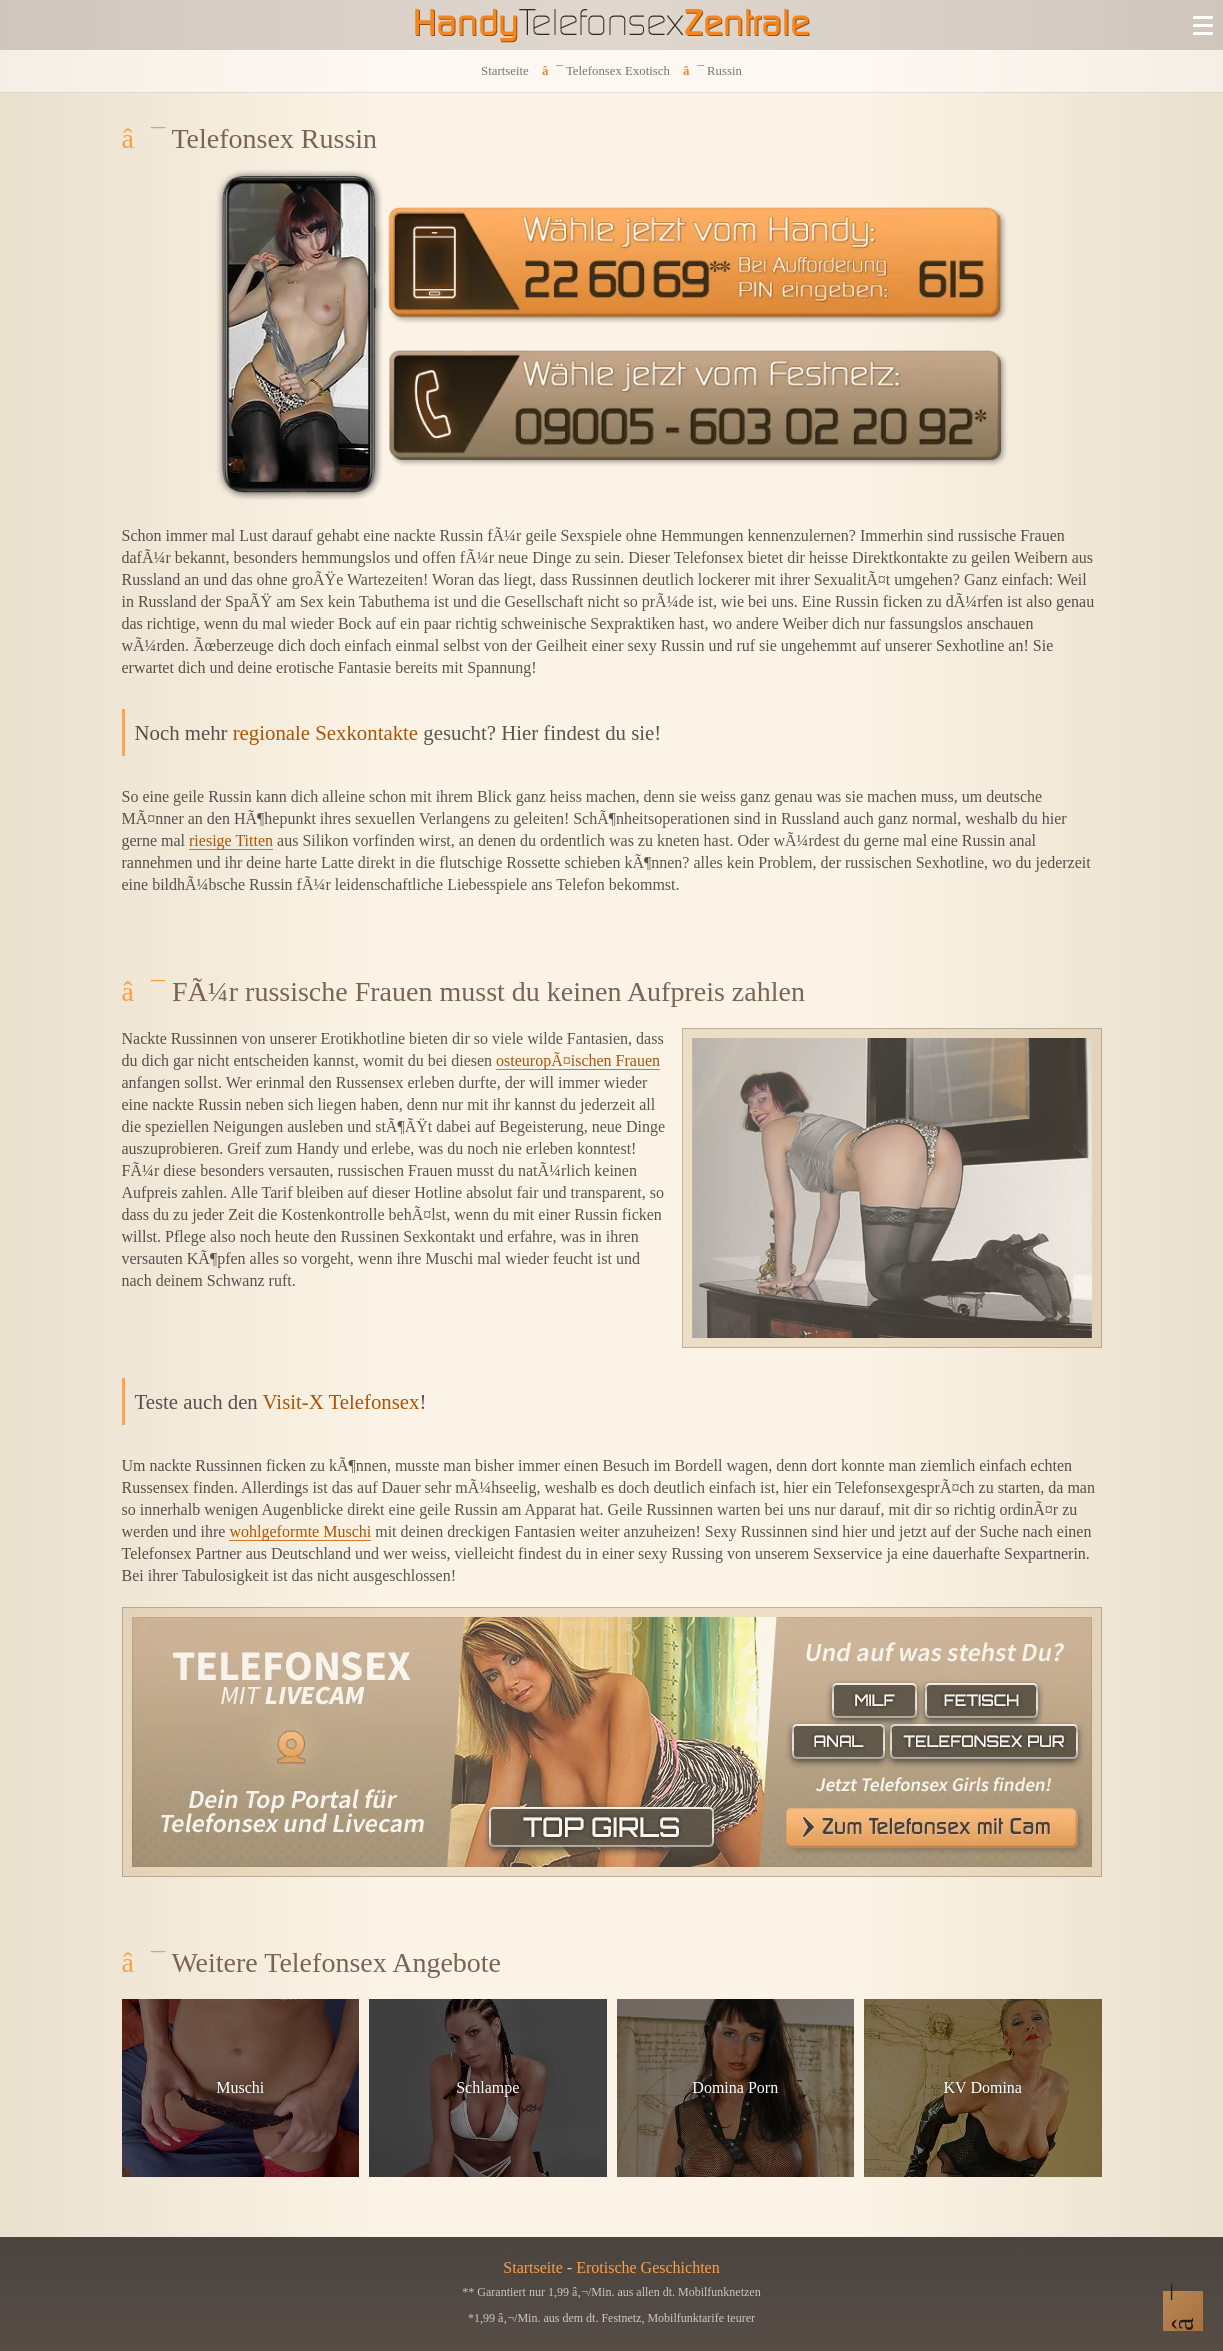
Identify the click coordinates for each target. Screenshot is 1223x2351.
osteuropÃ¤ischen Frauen (578, 1060)
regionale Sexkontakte (325, 732)
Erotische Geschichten (648, 2267)
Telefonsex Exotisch (618, 71)
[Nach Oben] (1183, 2311)
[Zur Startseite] (612, 25)
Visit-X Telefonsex (341, 1401)
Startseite (505, 71)
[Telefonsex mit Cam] (612, 1742)
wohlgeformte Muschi (300, 1531)
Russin (724, 71)
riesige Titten (231, 840)
